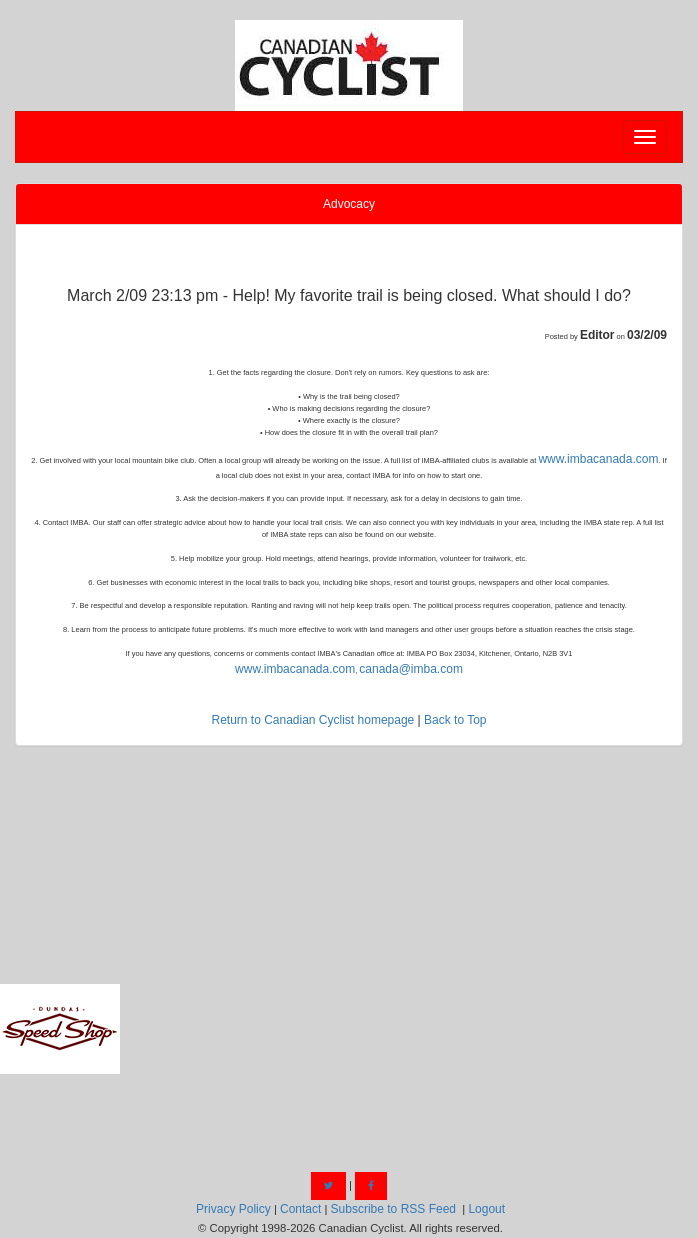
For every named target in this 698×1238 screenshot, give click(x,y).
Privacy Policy (233, 1209)
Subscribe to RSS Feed (393, 1209)
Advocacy (349, 204)
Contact (300, 1209)
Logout (486, 1209)
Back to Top (455, 720)
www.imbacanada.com (598, 459)
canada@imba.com (411, 669)
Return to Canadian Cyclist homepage (312, 720)
